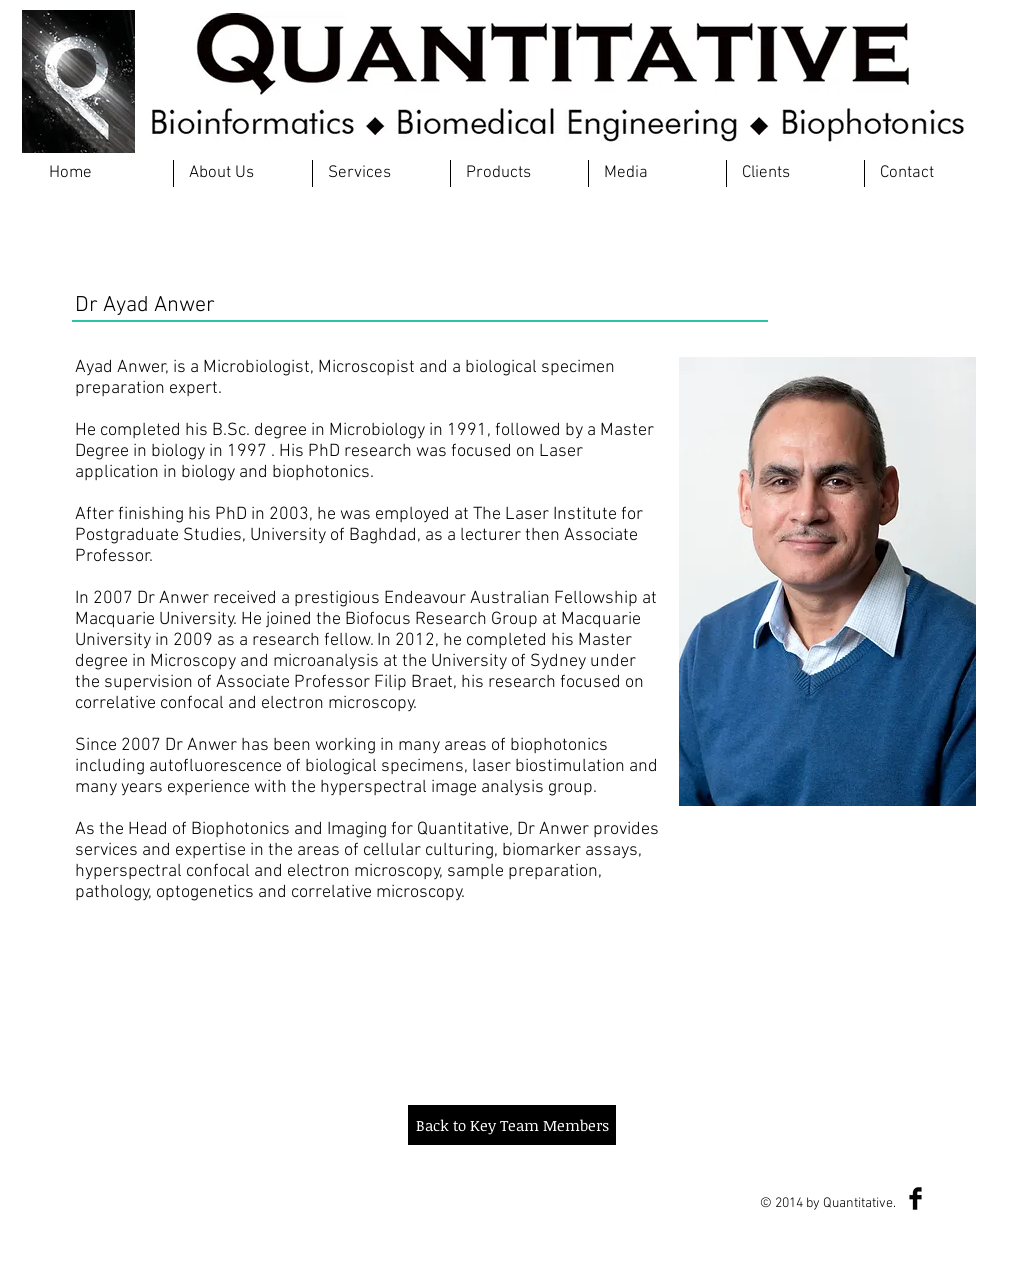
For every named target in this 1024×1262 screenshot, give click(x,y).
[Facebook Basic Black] (915, 1198)
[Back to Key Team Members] (512, 1125)
